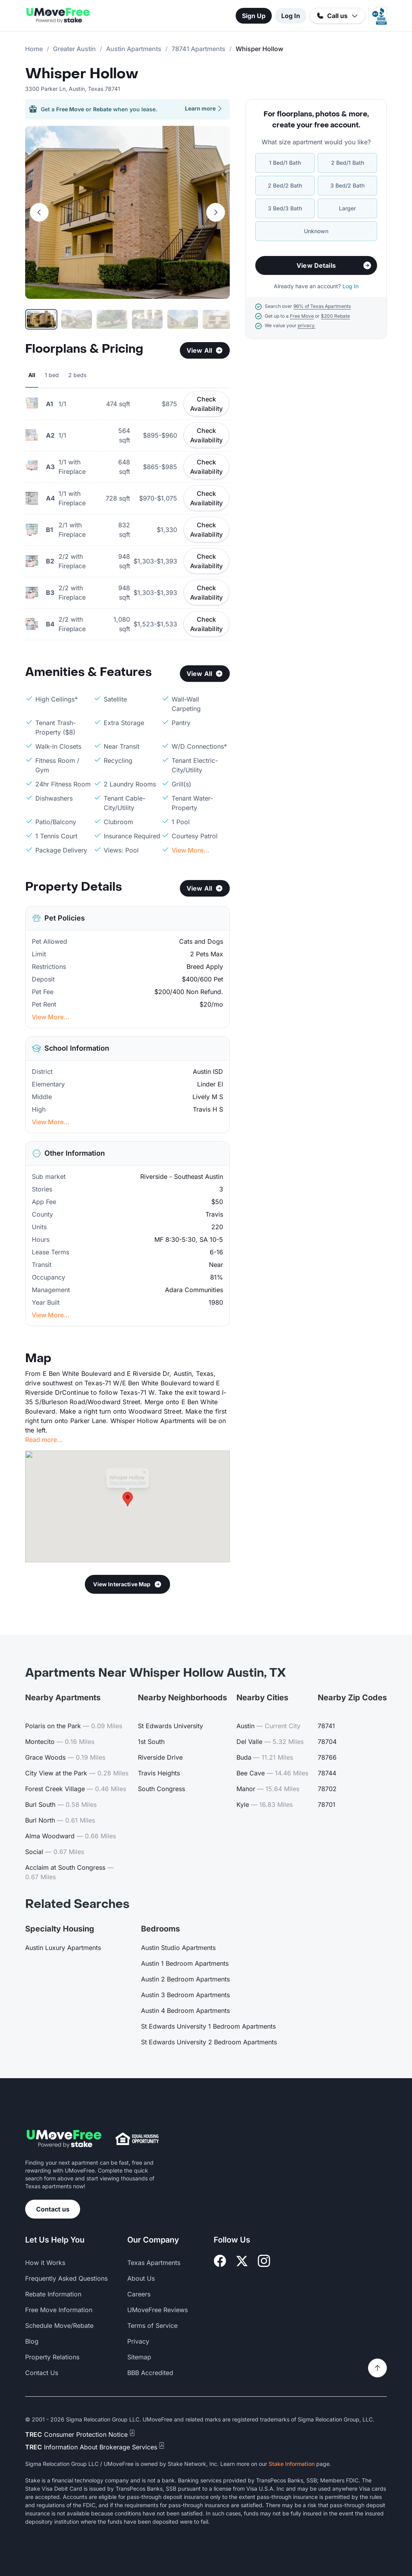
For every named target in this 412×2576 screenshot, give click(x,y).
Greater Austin (74, 49)
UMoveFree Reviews (157, 2310)
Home (34, 49)
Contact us (53, 2209)
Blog (31, 2341)
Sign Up (254, 16)
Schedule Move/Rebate (59, 2325)
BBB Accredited (150, 2373)
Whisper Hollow (81, 74)
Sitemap (139, 2357)
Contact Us (41, 2373)
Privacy (138, 2341)
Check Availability (206, 403)
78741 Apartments (198, 49)
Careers (138, 2294)
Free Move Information (58, 2310)
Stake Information (292, 2463)
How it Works (45, 2263)
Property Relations (52, 2357)
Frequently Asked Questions (66, 2278)
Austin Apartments (133, 49)
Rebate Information (53, 2294)
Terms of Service (152, 2325)
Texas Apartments (153, 2263)
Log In (290, 16)
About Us (141, 2278)
